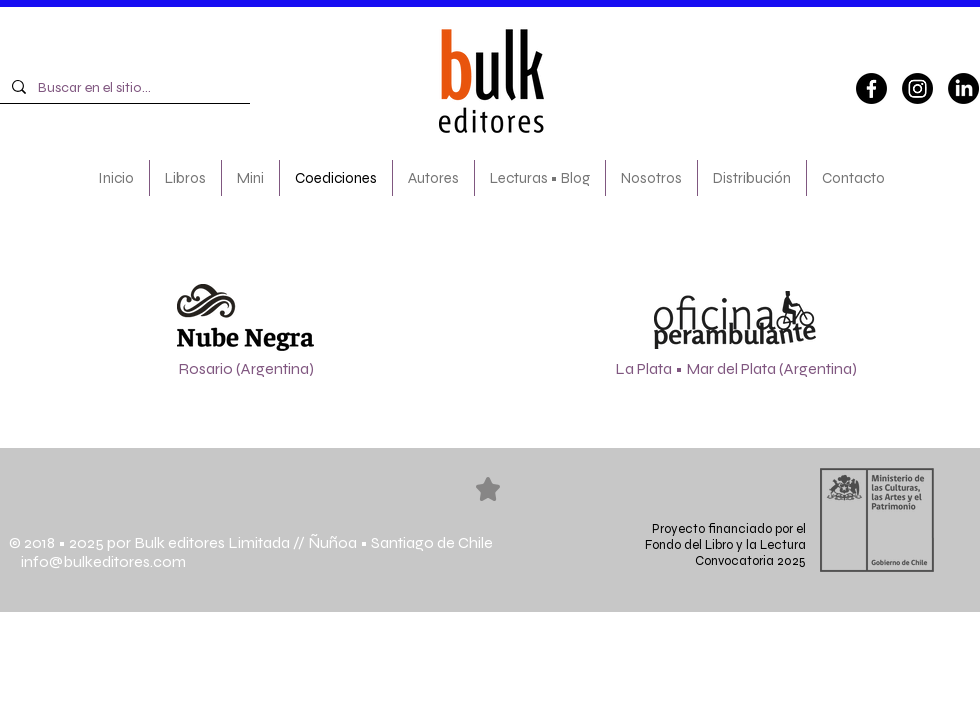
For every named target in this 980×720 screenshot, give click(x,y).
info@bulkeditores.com (97, 561)
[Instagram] (917, 88)
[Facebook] (871, 88)
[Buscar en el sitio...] (123, 88)
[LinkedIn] (963, 88)
